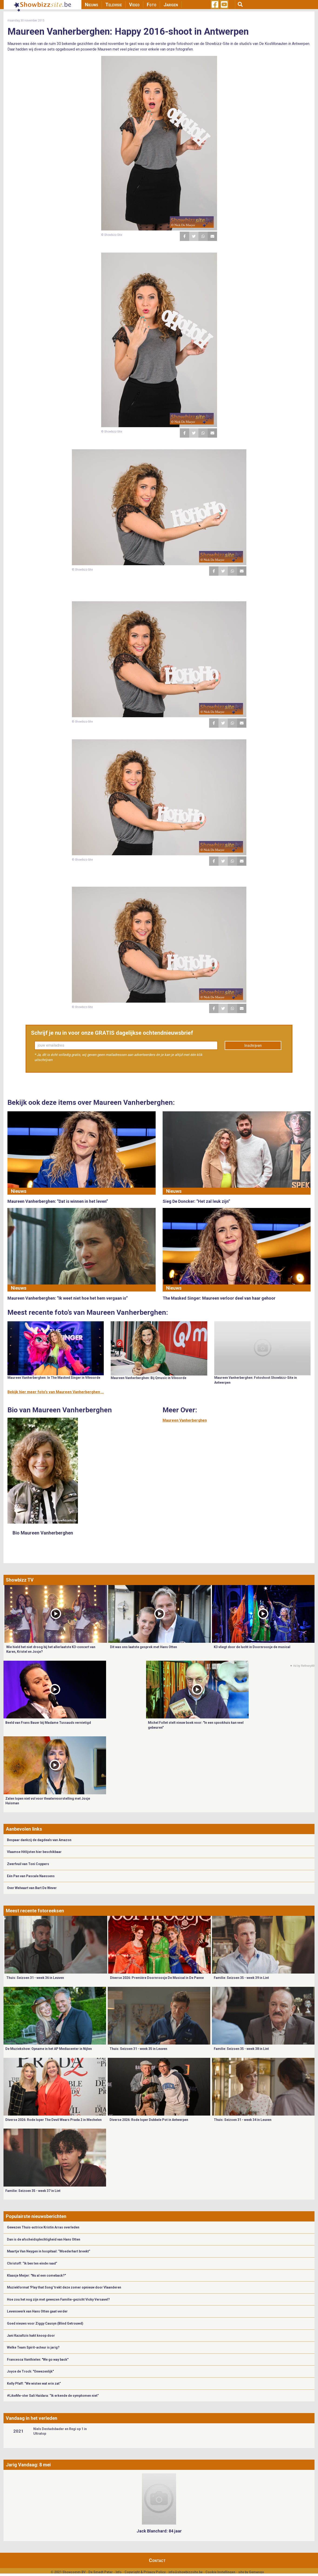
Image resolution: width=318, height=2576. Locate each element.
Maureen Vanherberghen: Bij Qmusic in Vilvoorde (148, 1378)
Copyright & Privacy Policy (145, 2572)
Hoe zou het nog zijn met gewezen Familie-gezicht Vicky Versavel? (58, 2299)
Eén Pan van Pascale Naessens (31, 1876)
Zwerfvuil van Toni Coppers (28, 1864)
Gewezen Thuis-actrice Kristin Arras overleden (43, 2227)
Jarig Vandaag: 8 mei (28, 2465)
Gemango (256, 2572)
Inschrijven (253, 1045)
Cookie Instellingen (220, 2572)
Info (119, 2572)
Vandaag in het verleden (31, 2418)
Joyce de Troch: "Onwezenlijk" (30, 2371)
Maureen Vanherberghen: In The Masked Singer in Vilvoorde (53, 1377)
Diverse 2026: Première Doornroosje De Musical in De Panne (157, 1978)
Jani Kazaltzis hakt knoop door (31, 2335)
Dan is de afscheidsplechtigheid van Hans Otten (43, 2239)
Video (134, 4)
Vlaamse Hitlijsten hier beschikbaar (34, 1852)
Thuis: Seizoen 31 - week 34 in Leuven (242, 2120)
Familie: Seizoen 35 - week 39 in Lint (241, 1978)
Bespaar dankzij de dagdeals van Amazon (39, 1840)
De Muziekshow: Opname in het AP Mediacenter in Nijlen (48, 2049)
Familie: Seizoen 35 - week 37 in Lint (32, 2191)
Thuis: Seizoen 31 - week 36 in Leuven (35, 1978)
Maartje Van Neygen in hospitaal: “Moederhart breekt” (48, 2251)
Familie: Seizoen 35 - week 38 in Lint (241, 2049)
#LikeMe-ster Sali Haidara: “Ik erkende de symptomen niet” (53, 2395)
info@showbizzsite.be (185, 2572)
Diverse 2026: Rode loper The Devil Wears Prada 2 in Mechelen (53, 2120)
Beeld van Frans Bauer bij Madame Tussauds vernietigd (48, 1722)
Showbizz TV (19, 1580)
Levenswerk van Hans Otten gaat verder (37, 2311)
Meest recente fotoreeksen (35, 1910)
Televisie (113, 4)
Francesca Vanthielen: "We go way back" (37, 2359)
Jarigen (171, 4)
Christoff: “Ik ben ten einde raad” (32, 2263)
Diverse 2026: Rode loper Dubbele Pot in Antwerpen (149, 2120)
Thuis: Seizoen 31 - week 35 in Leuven (138, 2049)
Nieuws (91, 4)
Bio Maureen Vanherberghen (43, 1533)
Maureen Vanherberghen (185, 1420)
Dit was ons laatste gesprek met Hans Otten (143, 1647)
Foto (151, 4)
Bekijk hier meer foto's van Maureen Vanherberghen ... (55, 1392)
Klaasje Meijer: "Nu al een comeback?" (36, 2275)
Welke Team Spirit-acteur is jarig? (33, 2347)
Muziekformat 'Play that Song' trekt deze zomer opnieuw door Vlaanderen (64, 2287)
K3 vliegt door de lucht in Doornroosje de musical (252, 1647)
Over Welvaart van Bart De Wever (32, 1888)
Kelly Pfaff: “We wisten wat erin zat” (34, 2383)
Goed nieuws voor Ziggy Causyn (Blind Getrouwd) (45, 2323)
